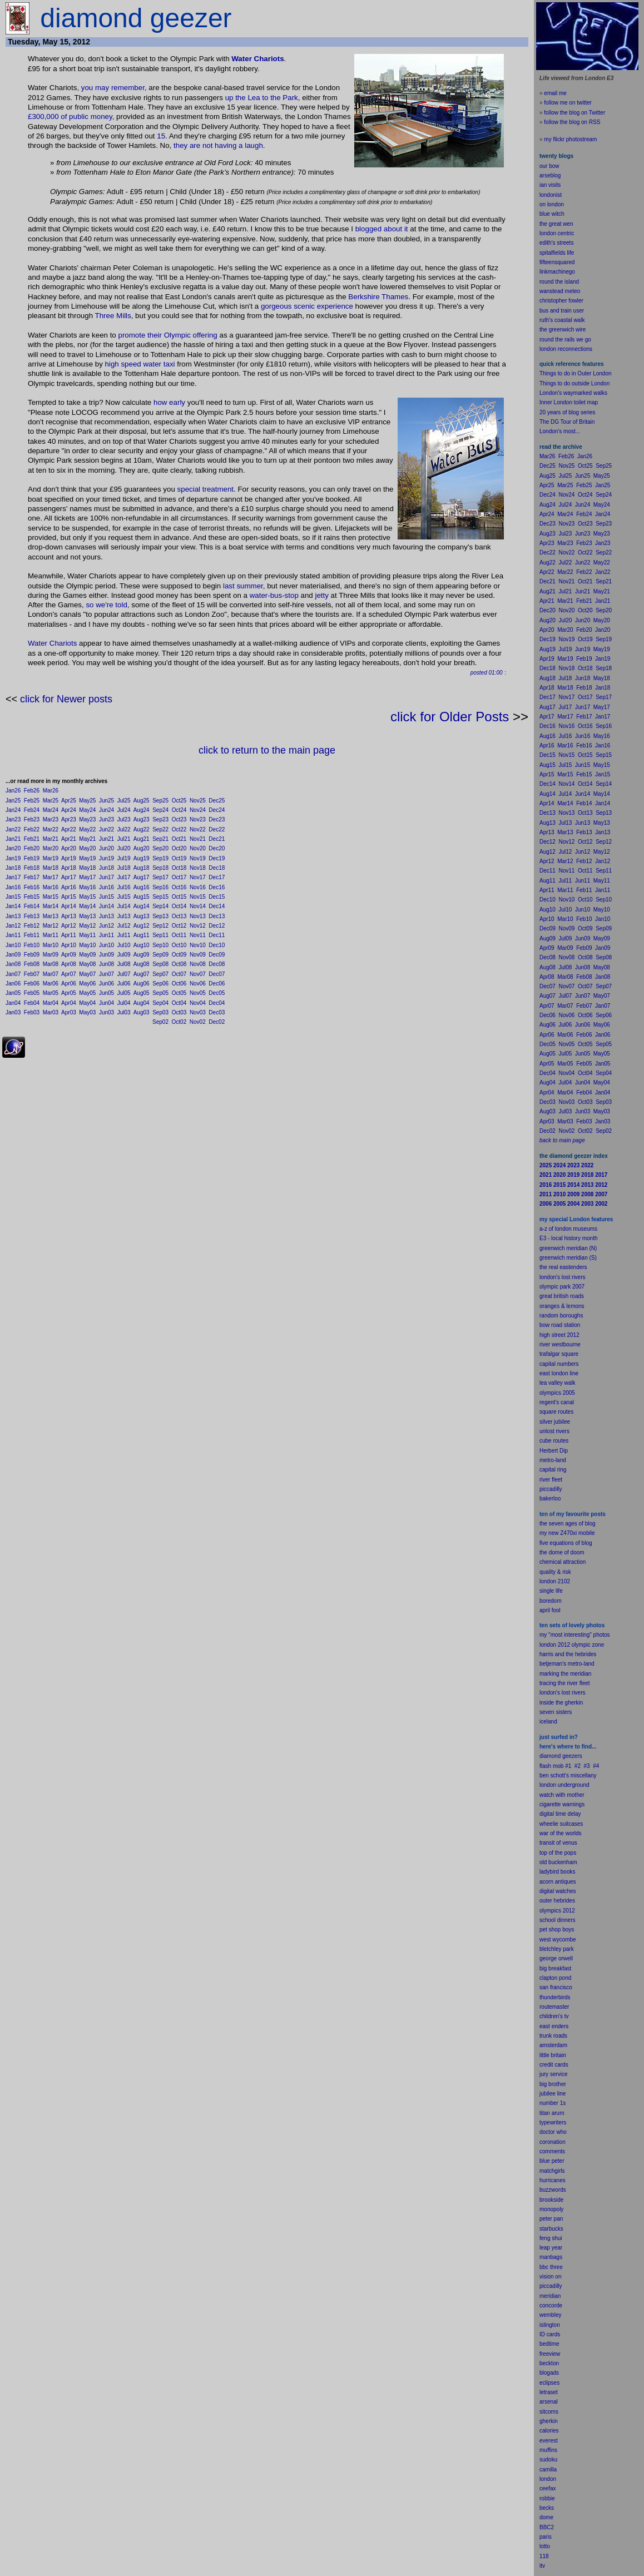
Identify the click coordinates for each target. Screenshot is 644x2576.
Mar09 (50, 955)
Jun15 (106, 897)
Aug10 (141, 945)
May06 (87, 983)
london (547, 1785)
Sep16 (160, 887)
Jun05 (106, 993)
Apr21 (68, 839)
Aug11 (141, 935)
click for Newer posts (66, 699)
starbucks (551, 2229)
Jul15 (124, 897)
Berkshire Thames (378, 297)
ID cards (549, 2334)
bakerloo (550, 1498)
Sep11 (160, 935)
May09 (87, 955)
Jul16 (124, 887)
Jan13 (13, 916)
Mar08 (50, 964)
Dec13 (217, 916)
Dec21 (217, 839)
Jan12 (13, 926)
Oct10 (179, 945)
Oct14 (179, 906)
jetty (321, 595)
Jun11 (106, 935)
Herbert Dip (553, 1451)
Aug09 (141, 955)
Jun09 (106, 955)
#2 (577, 1766)
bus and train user (561, 311)
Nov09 (198, 955)
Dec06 (217, 983)
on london (551, 204)
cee (543, 2488)
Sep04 (160, 1003)
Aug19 (141, 858)
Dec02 (217, 1022)
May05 (87, 993)
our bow (549, 166)
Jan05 (13, 993)
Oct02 (179, 1022)
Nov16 (198, 887)
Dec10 (217, 945)
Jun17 (106, 877)
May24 (87, 810)
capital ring (552, 1470)
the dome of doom (561, 1552)
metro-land (552, 1460)
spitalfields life (556, 253)
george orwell (556, 1958)
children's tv (554, 2016)
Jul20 (124, 848)
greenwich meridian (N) (568, 1248)
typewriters (552, 2122)
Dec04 (217, 1003)
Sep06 (160, 983)
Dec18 (217, 868)
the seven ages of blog (567, 1523)
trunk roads (553, 2036)
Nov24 (198, 810)
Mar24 (50, 810)
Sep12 (160, 926)
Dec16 (217, 887)
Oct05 (179, 993)
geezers (572, 1756)
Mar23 (50, 819)
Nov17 (198, 877)
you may (95, 87)
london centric (556, 233)
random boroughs (561, 1315)
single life (551, 1591)
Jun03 (106, 1012)
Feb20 (31, 848)
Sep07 (160, 974)
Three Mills (113, 315)
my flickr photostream (570, 139)
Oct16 (179, 887)
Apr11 (68, 935)
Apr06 (68, 983)
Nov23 (198, 819)
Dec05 (217, 993)
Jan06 (13, 983)
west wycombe (557, 1939)
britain (558, 2055)
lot (542, 2546)
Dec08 (217, 964)
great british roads (561, 1296)
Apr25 (68, 800)
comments (552, 2151)
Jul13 (124, 916)
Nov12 (198, 926)
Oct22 (179, 829)
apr (543, 1610)
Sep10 (160, 945)
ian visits (550, 185)
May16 (87, 887)
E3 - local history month (568, 1238)
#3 (587, 1766)
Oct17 (179, 877)
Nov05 (198, 993)
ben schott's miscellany (568, 1775)
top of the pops (557, 1853)
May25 (87, 800)
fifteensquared (556, 262)
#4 (596, 1766)
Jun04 (106, 1003)
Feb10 (31, 945)
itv (542, 2566)
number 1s (552, 2103)
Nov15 (198, 897)
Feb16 (31, 887)
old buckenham (558, 1862)
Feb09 (31, 955)
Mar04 (50, 1003)
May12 (87, 926)
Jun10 (106, 945)
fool (556, 1610)
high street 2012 (559, 1335)
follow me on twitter (568, 103)
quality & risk (555, 1572)
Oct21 (179, 839)
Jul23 (124, 819)
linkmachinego (557, 272)
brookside (551, 2200)
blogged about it (381, 229)
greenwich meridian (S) (568, 1258)
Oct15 (179, 897)
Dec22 (217, 829)
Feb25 (31, 800)
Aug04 (141, 1003)
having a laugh (239, 145)
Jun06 (106, 983)
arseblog (550, 175)
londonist (550, 195)
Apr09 (68, 955)
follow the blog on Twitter (574, 113)
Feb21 (31, 839)
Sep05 (160, 993)
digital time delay (560, 1814)
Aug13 (141, 916)
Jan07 (13, 974)
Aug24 (141, 810)
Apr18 (68, 868)
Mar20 (50, 848)
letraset (548, 2392)
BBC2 (546, 2527)
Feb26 (31, 790)
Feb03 (31, 1012)
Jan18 (13, 868)
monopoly (551, 2209)
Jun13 (106, 916)
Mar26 (50, 790)
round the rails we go (565, 339)
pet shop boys (556, 1929)
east (544, 2026)
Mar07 (50, 974)
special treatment (205, 489)
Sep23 (160, 819)
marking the (553, 1674)
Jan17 (13, 877)
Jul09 (124, 955)
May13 (87, 916)
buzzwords (552, 2190)
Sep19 (160, 858)
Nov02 (198, 1022)
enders (560, 2026)
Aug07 (141, 974)
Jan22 (13, 829)
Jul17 (124, 877)
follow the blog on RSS (572, 122)
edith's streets (556, 243)
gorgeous (276, 306)
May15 (87, 897)
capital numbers (559, 1364)
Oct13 (179, 916)
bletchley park (556, 1949)
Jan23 (13, 819)
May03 (87, 1012)
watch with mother (561, 1795)
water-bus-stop (274, 595)
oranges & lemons (561, 1306)
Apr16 (68, 887)
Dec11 (217, 935)
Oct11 (179, 935)
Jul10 (124, 945)
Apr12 (68, 926)
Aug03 (141, 1012)
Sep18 (160, 868)
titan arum (551, 2113)
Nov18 (198, 868)
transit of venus (558, 1843)
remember (128, 87)
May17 (87, 877)
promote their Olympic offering (167, 335)
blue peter (551, 2161)
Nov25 (198, 800)
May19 (87, 858)
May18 (87, 868)
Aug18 (141, 868)
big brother (552, 2084)
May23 (87, 819)
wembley (550, 2315)
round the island (559, 282)
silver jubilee (554, 1422)
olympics (550, 1911)
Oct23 (179, 819)
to (548, 2546)
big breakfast (555, 1968)
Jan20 (13, 848)
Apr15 (68, 897)
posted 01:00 (486, 673)
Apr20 (68, 848)
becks (546, 2508)
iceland (548, 1721)
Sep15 (160, 897)
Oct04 (179, 1003)
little (544, 2055)
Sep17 (160, 877)
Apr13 (68, 916)
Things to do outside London (574, 383)
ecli (543, 2383)
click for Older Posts (449, 716)
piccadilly (550, 1489)
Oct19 (179, 858)
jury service (553, 2074)
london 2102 (554, 1581)
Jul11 (124, 935)
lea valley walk (557, 1383)
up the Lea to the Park (261, 97)
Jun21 (106, 839)
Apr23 (68, 819)
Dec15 (217, 897)
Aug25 (141, 800)
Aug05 (141, 993)
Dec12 (217, 926)
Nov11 (198, 935)
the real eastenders (563, 1267)
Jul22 (124, 829)
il (548, 1610)
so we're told (106, 605)
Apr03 (68, 1012)
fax (552, 2488)
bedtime (549, 2344)
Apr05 (68, 993)
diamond (550, 1756)
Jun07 (106, 974)
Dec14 (217, 906)
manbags (550, 2257)
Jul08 (124, 964)
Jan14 (13, 906)
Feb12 (31, 926)
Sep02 (160, 1022)
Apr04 (68, 1003)
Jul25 (124, 800)
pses (553, 2383)
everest (548, 2441)
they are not (193, 145)
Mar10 (50, 945)
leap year (550, 2248)
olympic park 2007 (561, 1287)
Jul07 (124, 974)
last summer (243, 586)
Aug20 (141, 848)
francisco (561, 1987)
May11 (87, 935)
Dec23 (217, 819)
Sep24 (160, 810)
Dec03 (217, 1012)
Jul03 (124, 1012)
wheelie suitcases (561, 1824)
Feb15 (31, 897)
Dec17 (217, 877)
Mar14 (50, 906)
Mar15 (50, 897)
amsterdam (553, 2045)
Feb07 (31, 974)
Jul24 (124, 810)
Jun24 (106, 810)
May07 (87, 974)
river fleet (550, 1480)
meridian (580, 1674)
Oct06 (179, 983)
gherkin (548, 2421)
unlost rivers (554, 1431)
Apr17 (68, 877)
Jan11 (13, 935)
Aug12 (141, 926)
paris (545, 2537)
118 (544, 2556)
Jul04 (124, 1003)
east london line (558, 1373)
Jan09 (13, 955)
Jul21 (124, 839)
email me (555, 93)
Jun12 (106, 926)
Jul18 (124, 868)
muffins (548, 2450)
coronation (552, 2142)
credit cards (553, 2065)
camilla (548, 2469)
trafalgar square (558, 1354)
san (543, 1987)
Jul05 (124, 993)
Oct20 (179, 848)
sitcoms (548, 2412)
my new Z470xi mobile (567, 1533)
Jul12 (124, 926)
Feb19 (31, 858)
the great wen (556, 224)
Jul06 (124, 983)
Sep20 (160, 848)
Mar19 (50, 858)
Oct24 (179, 810)
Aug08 (141, 964)
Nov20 (198, 848)
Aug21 (141, 839)
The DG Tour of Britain (567, 422)
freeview (549, 2354)
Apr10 (68, 945)
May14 (87, 906)
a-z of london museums (568, 1229)
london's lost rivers (562, 1277)
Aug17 (141, 877)
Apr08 (68, 964)
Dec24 (217, 810)
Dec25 (217, 800)
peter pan (551, 2219)
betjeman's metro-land (567, 1664)
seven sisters (555, 1712)
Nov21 (198, 839)
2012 (569, 1911)
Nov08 (198, 964)
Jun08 (106, 964)
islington (549, 2325)
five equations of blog (565, 1543)
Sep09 (160, 955)
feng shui (550, 2238)
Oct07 (179, 974)
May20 (87, 848)
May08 (87, 964)
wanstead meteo (559, 291)
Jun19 (106, 858)
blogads (549, 2373)
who (562, 2132)
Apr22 (68, 829)
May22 (87, 829)
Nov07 (198, 974)
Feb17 (31, 877)
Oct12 (179, 926)
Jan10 (13, 945)
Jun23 (106, 819)
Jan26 (13, 790)
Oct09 (179, 955)
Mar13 (50, 916)
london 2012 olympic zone (571, 1645)
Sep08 (160, 964)
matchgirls (552, 2171)
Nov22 (198, 829)
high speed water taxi (140, 364)
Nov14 (198, 906)
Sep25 (160, 800)
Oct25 (179, 800)
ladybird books (557, 1872)
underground (573, 1785)
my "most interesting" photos (574, 1635)
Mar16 (50, 887)
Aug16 (141, 887)
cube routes (553, 1441)
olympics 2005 (557, 1393)
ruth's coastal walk (561, 320)
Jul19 (124, 858)
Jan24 (13, 810)
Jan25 (13, 800)
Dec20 (217, 848)
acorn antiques (557, 1882)
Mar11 (50, 935)
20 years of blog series (567, 412)
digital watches (557, 1891)
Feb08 (31, 964)
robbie (547, 2498)
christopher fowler (561, 301)
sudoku (548, 2459)
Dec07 (217, 974)
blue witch (551, 214)
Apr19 (68, 858)
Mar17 (50, 877)
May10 (87, 945)
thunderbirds (555, 1997)
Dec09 (217, 955)
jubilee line (552, 2093)
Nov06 (198, 983)
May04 (87, 1003)
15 (161, 136)
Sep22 (160, 829)
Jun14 (106, 906)
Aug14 (141, 906)
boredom (550, 1601)
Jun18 (106, 868)
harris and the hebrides (567, 1654)
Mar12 (50, 926)
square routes (556, 1412)
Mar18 (50, 868)
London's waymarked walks (573, 393)
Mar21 (50, 839)
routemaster (554, 2007)
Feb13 (31, 916)
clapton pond (555, 1978)
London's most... (559, 431)
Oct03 (179, 1012)
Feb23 (31, 819)
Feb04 (31, 1003)
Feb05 (31, 993)
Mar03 (50, 1012)
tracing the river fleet (564, 1683)
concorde (550, 2305)
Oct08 (179, 964)
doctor (547, 2132)
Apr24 (68, 810)
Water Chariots (257, 59)
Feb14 (31, 906)
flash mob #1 (555, 1766)
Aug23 (141, 819)
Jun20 (106, 848)
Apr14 (68, 906)
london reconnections (565, 349)
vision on (550, 2276)
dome (546, 2517)
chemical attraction (562, 1562)
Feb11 (31, 935)
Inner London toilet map (568, 402)
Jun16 (106, 887)
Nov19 (198, 858)
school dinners (557, 1920)
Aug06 (141, 983)
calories (548, 2431)
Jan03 (13, 1012)
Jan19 (13, 858)
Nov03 (198, 1012)
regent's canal (556, 1402)
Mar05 (50, 993)
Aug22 (141, 829)
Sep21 (160, 839)
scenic (304, 306)
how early (169, 402)
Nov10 (198, 945)
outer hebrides (557, 1901)
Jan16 (13, 887)
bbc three (551, 2267)
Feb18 (31, 868)
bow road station (559, 1325)
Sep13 (160, 916)
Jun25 (106, 800)
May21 (87, 839)
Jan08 (13, 964)
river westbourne (560, 1344)
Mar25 (50, 800)
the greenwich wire (562, 329)
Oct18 (179, 868)
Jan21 (13, 839)
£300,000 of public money (70, 116)
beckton (549, 2363)
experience (335, 306)
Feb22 (31, 829)
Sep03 (160, 1012)
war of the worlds (560, 1833)
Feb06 (31, 983)
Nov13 (198, 916)
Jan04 (13, 1003)
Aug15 (141, 897)
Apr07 (68, 974)
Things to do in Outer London (575, 373)
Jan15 (13, 897)
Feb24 (31, 810)
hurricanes (552, 2180)
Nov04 (198, 1003)
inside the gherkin (561, 1703)
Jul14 (124, 906)
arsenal (548, 2402)
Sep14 (160, 906)
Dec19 (217, 858)
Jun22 (106, 829)
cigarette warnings (561, 1804)
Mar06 (50, 983)
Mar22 (50, 829)
